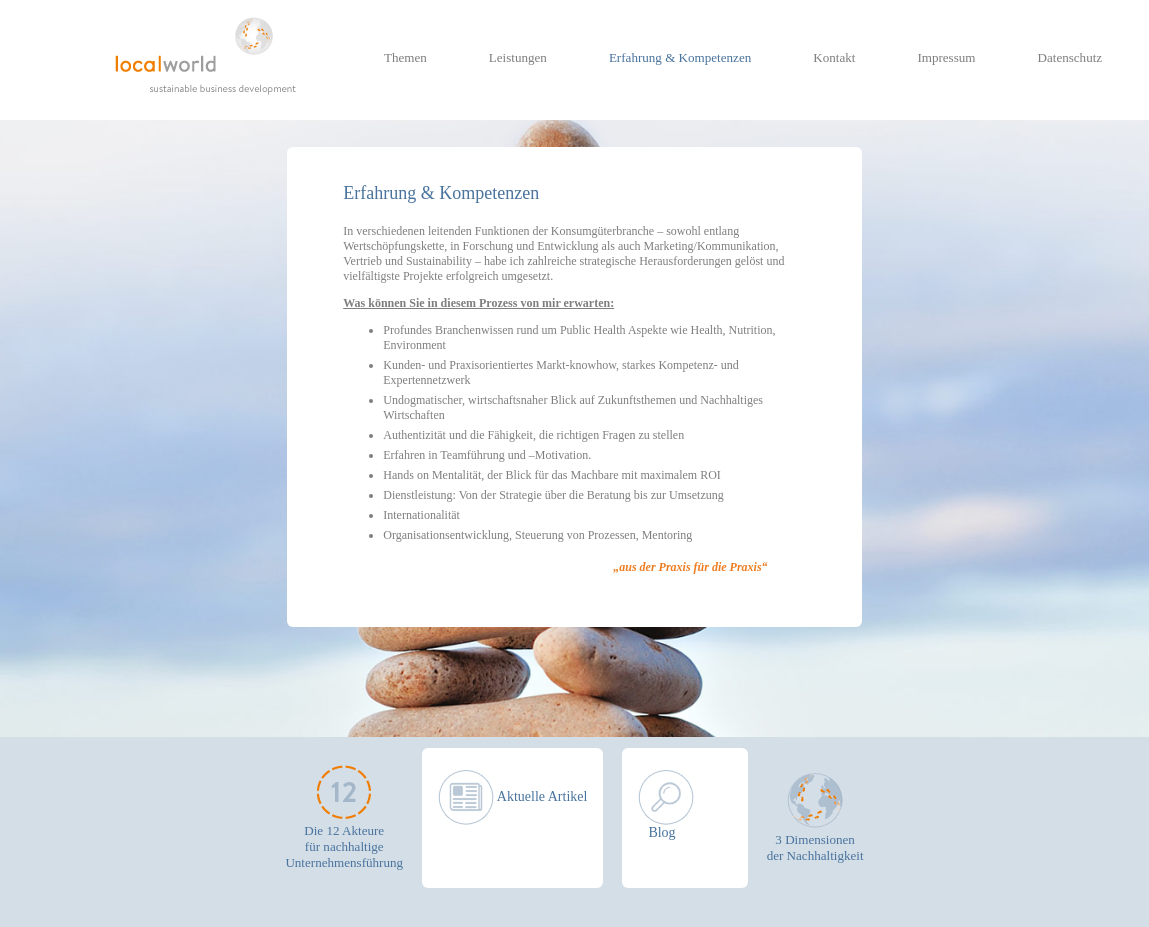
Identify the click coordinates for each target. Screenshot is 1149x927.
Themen (405, 57)
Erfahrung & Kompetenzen (680, 57)
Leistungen (518, 57)
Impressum (946, 57)
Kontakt (834, 57)
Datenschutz (1070, 57)
